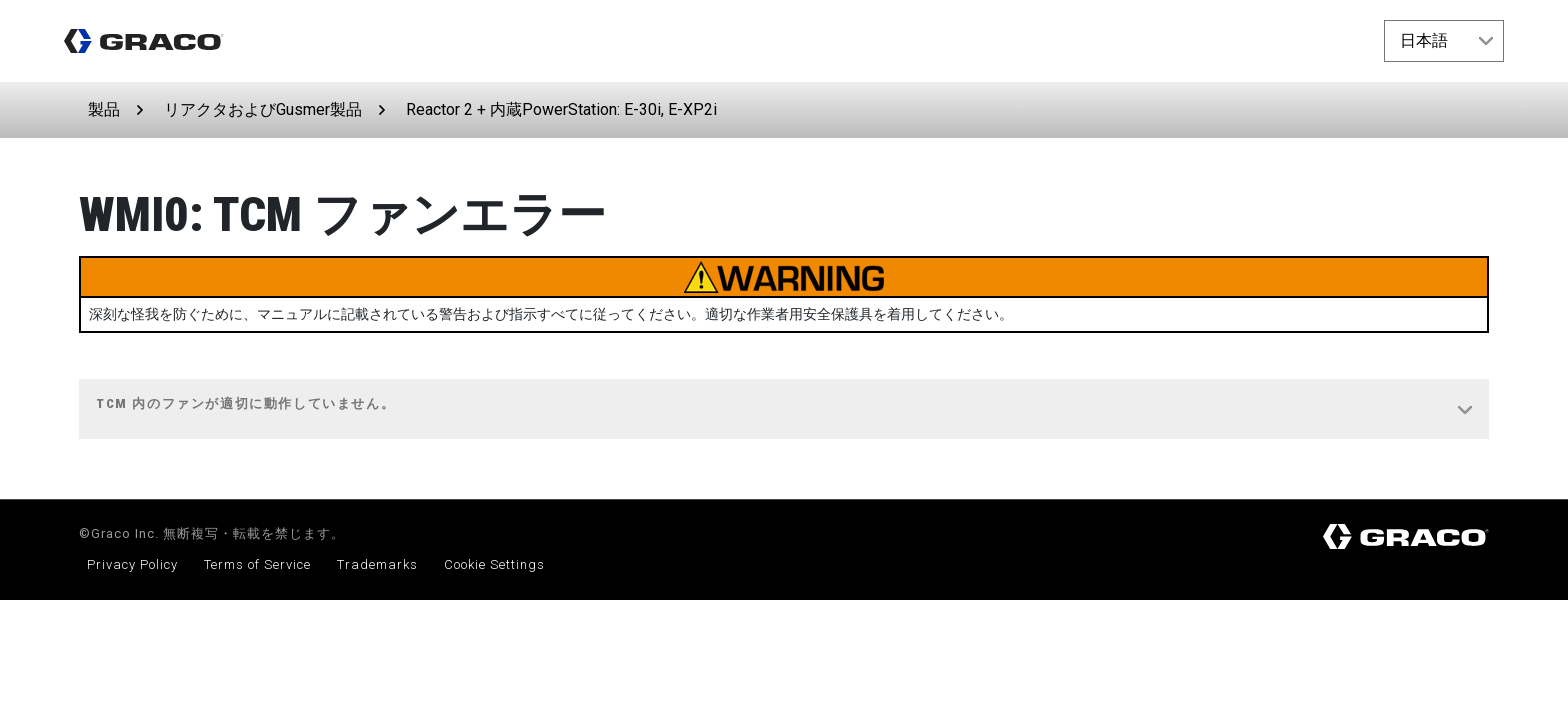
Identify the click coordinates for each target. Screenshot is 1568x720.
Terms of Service (257, 564)
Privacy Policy (132, 564)
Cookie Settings (494, 564)
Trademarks (377, 564)
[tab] (784, 410)
